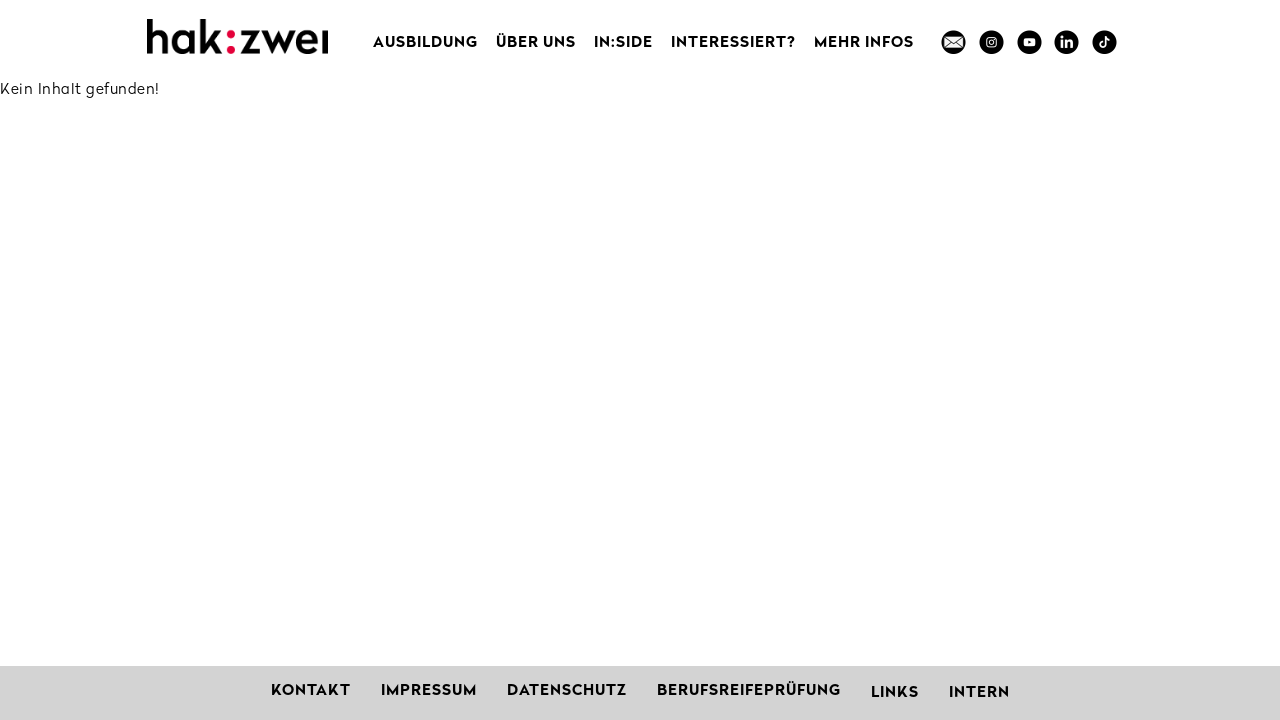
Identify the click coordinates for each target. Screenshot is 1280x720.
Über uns (536, 43)
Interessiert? (733, 43)
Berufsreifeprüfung (749, 691)
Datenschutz (567, 691)
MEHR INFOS (864, 43)
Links (895, 693)
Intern (979, 693)
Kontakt (311, 691)
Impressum (429, 691)
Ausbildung (425, 43)
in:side (623, 43)
